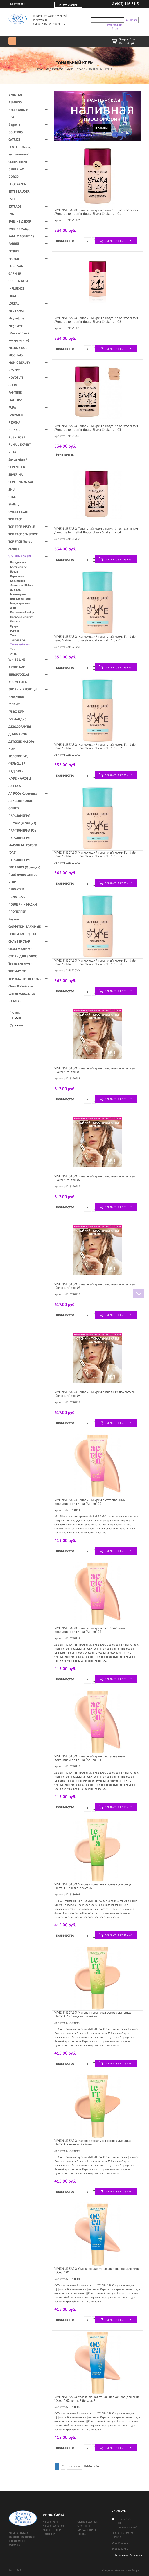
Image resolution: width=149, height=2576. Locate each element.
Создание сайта (111, 2570)
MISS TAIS (15, 355)
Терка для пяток (20, 964)
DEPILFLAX (16, 169)
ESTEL (12, 199)
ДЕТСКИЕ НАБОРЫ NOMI (21, 745)
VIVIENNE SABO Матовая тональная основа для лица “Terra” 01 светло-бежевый (92, 1886)
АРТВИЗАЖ (16, 667)
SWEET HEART (18, 512)
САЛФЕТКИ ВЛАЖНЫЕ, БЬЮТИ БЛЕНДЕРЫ (24, 930)
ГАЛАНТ (14, 704)
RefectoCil (15, 415)
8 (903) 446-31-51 (126, 3)
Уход (13, 653)
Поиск (133, 20)
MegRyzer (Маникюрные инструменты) (18, 333)
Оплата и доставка (88, 2521)
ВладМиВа (16, 697)
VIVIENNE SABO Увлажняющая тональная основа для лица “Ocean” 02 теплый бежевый (97, 2399)
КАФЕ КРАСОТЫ (19, 778)
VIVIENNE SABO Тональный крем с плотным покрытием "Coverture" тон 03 (94, 1286)
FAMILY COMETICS (21, 236)
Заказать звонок (68, 4)
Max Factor (16, 311)
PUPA (12, 407)
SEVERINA (15, 474)
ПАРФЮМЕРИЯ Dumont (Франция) (22, 819)
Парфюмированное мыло (22, 878)
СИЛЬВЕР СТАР (19, 941)
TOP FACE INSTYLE (21, 527)
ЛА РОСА (14, 786)
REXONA (14, 422)
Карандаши (17, 576)
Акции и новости (52, 2529)
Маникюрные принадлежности (20, 596)
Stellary (13, 504)
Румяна (14, 630)
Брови (14, 571)
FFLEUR (13, 259)
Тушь (13, 649)
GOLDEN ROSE (18, 281)
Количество (65, 241)
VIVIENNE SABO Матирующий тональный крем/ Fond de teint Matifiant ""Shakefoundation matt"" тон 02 (95, 746)
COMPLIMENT (18, 162)
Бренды (81, 2533)
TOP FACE (15, 519)
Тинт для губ (18, 640)
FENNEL (13, 251)
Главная (43, 69)
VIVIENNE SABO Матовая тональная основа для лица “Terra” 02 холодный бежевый (92, 2014)
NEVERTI (14, 370)
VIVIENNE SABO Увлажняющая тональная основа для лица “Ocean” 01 (97, 2270)
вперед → (74, 2466)
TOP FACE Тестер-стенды (20, 545)
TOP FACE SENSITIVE (23, 534)
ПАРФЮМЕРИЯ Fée (22, 830)
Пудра (14, 626)
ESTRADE (14, 206)
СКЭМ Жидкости (20, 949)
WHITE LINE (16, 660)
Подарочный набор (22, 612)
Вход (115, 28)
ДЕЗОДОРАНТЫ (19, 726)
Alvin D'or (15, 95)
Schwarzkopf (17, 460)
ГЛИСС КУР (16, 712)
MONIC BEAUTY (19, 363)
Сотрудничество (86, 2529)
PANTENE (15, 392)
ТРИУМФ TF (17, 971)
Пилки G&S (16, 897)
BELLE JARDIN (18, 110)
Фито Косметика (20, 986)
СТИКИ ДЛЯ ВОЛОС (22, 956)
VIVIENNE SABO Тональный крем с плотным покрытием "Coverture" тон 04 (94, 1394)
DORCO (13, 176)
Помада (15, 621)
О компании (84, 2525)
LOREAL (13, 303)
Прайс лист (49, 2533)
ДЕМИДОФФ (17, 734)
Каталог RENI (50, 2521)
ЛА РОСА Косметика (22, 793)
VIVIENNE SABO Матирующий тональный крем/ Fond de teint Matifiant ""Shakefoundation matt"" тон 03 (95, 854)
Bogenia (14, 125)
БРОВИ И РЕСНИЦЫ (22, 689)
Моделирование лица (20, 605)
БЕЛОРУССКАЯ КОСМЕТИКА (18, 678)
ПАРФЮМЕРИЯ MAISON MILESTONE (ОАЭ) (22, 845)
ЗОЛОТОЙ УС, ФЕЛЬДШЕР (18, 760)
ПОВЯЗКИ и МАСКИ (22, 904)
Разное (13, 919)
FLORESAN (15, 266)
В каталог (102, 127)
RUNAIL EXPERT (19, 444)
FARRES (14, 244)
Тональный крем (20, 644)
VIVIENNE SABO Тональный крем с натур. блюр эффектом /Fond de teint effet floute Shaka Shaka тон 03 (96, 428)
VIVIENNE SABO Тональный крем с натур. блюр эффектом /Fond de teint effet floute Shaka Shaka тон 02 (96, 320)
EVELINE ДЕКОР (19, 221)
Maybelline (16, 318)
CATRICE (14, 139)
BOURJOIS (15, 132)
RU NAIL (14, 430)
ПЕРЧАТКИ (16, 889)
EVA (11, 214)
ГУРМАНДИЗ (17, 719)
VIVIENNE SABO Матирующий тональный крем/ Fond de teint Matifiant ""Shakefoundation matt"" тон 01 (95, 638)
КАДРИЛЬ (15, 771)
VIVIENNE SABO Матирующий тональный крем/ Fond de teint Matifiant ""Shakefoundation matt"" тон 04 (95, 962)
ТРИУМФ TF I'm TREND (25, 979)
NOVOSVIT (15, 377)
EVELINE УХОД (18, 229)
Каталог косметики (54, 2525)
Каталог (57, 69)
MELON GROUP (18, 348)
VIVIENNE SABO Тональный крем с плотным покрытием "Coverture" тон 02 (94, 1178)
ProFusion (15, 400)
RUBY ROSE (16, 437)
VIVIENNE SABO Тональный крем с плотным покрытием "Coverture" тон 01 (94, 1070)
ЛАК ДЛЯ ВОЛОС (20, 801)
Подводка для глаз (21, 617)
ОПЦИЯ (13, 808)
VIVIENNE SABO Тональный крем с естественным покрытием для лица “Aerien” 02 (89, 1502)
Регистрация (114, 24)
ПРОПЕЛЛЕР (17, 912)
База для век (18, 562)
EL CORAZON (17, 184)
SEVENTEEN (16, 467)
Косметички (17, 580)
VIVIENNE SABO (76, 69)
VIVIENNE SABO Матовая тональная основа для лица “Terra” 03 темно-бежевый (92, 2142)
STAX (12, 497)
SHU (11, 489)
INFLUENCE (16, 288)
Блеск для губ (18, 567)
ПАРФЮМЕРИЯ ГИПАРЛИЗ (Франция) (24, 863)
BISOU (12, 117)
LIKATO (13, 296)
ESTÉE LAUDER (19, 191)
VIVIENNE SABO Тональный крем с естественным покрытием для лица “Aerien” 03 (89, 1630)
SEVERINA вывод (20, 482)
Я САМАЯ (14, 1001)
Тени (13, 635)
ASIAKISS (15, 102)
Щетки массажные (21, 993)
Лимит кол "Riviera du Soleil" (21, 587)
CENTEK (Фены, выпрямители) (19, 150)
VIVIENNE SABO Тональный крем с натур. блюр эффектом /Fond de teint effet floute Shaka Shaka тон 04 (96, 530)
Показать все (91, 2465)
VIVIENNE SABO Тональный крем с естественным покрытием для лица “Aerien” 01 (89, 1758)
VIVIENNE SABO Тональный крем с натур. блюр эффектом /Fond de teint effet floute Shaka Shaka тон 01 (96, 212)
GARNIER (14, 273)
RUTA (12, 452)
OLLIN (12, 385)
